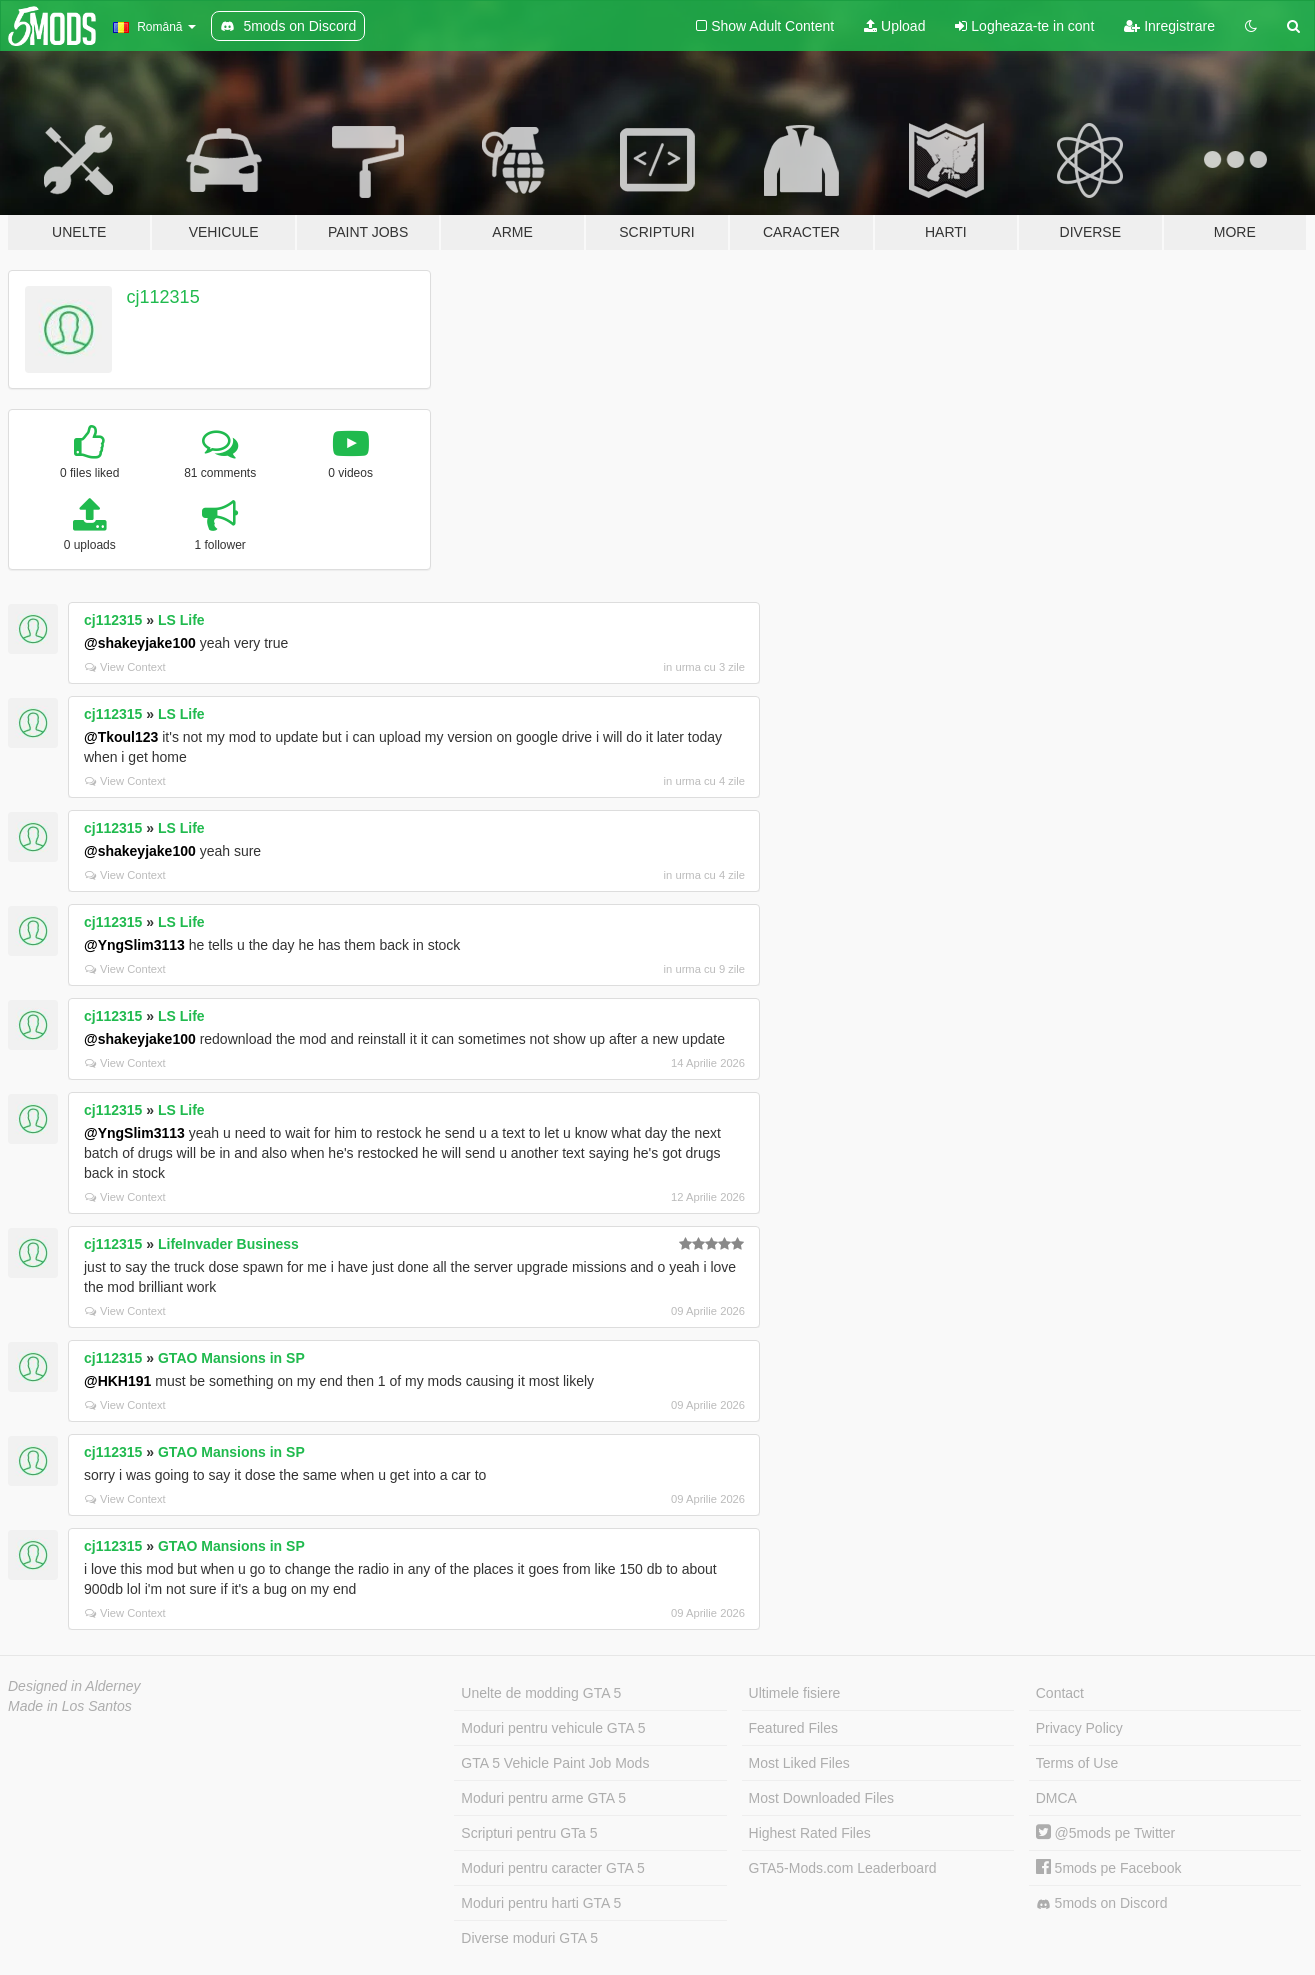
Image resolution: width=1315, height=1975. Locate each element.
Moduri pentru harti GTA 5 (541, 1903)
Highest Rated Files (810, 1833)
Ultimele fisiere (795, 1693)
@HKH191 (117, 1381)
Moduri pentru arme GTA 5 (543, 1798)
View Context (125, 667)
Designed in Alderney (74, 1686)
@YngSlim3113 (134, 945)
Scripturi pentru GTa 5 (529, 1833)
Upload (894, 26)
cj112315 (163, 297)
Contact (1060, 1693)
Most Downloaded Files (822, 1798)
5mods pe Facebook (1109, 1868)
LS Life (181, 620)
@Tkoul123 (121, 737)
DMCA (1056, 1798)
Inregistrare (1169, 26)
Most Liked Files (799, 1763)
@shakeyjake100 (140, 643)
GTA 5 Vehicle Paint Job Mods (555, 1763)
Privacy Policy (1079, 1728)
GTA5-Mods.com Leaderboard (843, 1868)
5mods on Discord (1102, 1903)
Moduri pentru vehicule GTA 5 (553, 1728)
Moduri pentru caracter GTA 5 (552, 1868)
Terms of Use (1077, 1763)
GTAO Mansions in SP (231, 1358)
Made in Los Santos (70, 1706)
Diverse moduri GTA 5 (529, 1938)
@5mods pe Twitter (1105, 1833)
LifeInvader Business (228, 1244)
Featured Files (793, 1728)
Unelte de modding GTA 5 (541, 1693)
